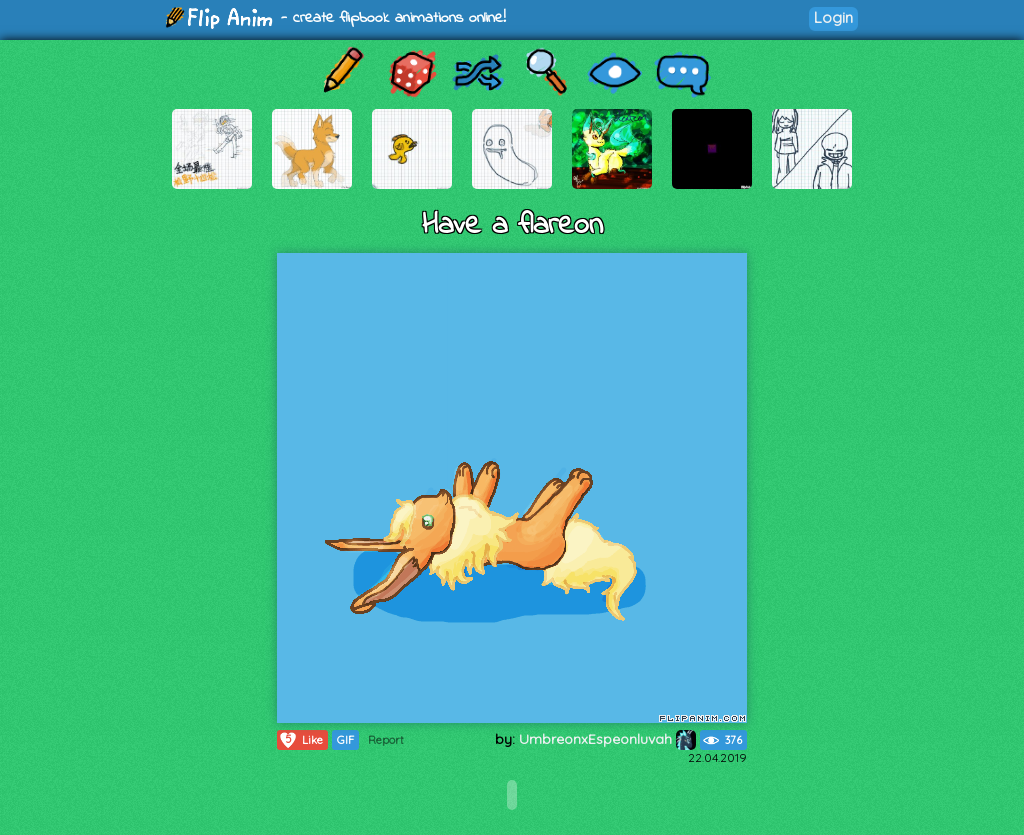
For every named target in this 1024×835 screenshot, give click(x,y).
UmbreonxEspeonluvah (607, 739)
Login (833, 17)
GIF (345, 740)
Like (300, 740)
